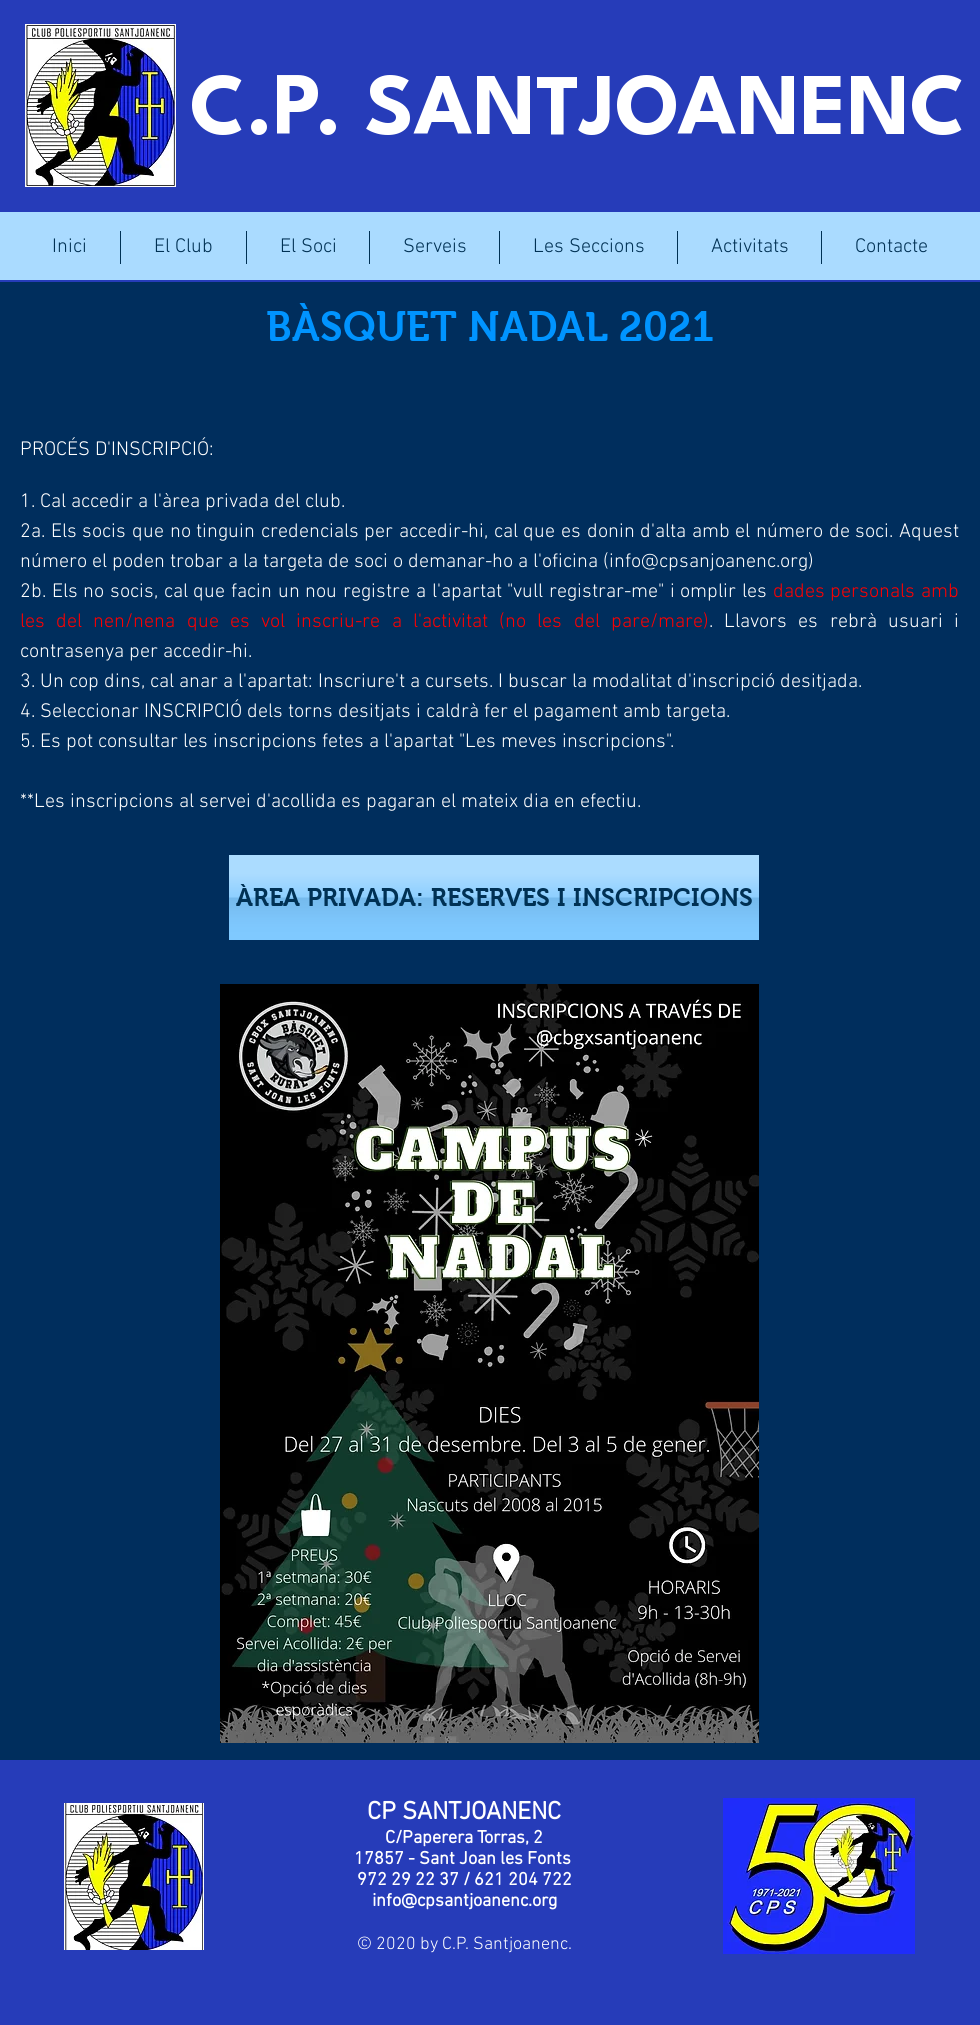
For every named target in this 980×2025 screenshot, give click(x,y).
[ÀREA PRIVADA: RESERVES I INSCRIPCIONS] (494, 897)
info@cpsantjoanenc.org (464, 1901)
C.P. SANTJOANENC (578, 113)
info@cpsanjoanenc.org (708, 562)
